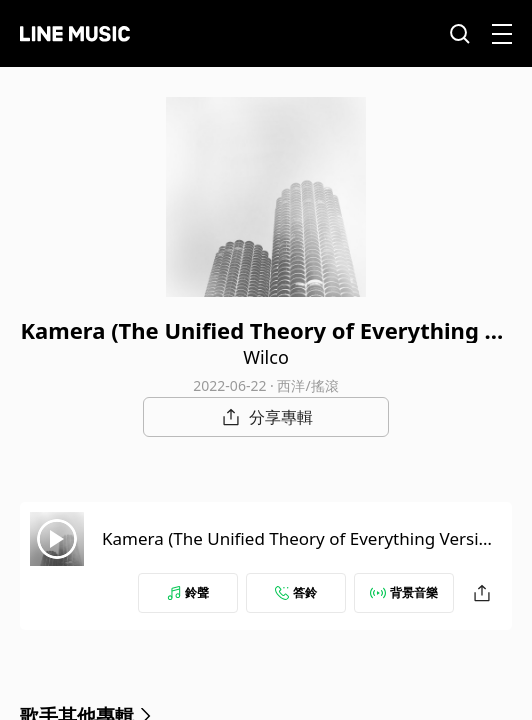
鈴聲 (188, 592)
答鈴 (296, 592)
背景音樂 (404, 592)
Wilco (266, 357)
